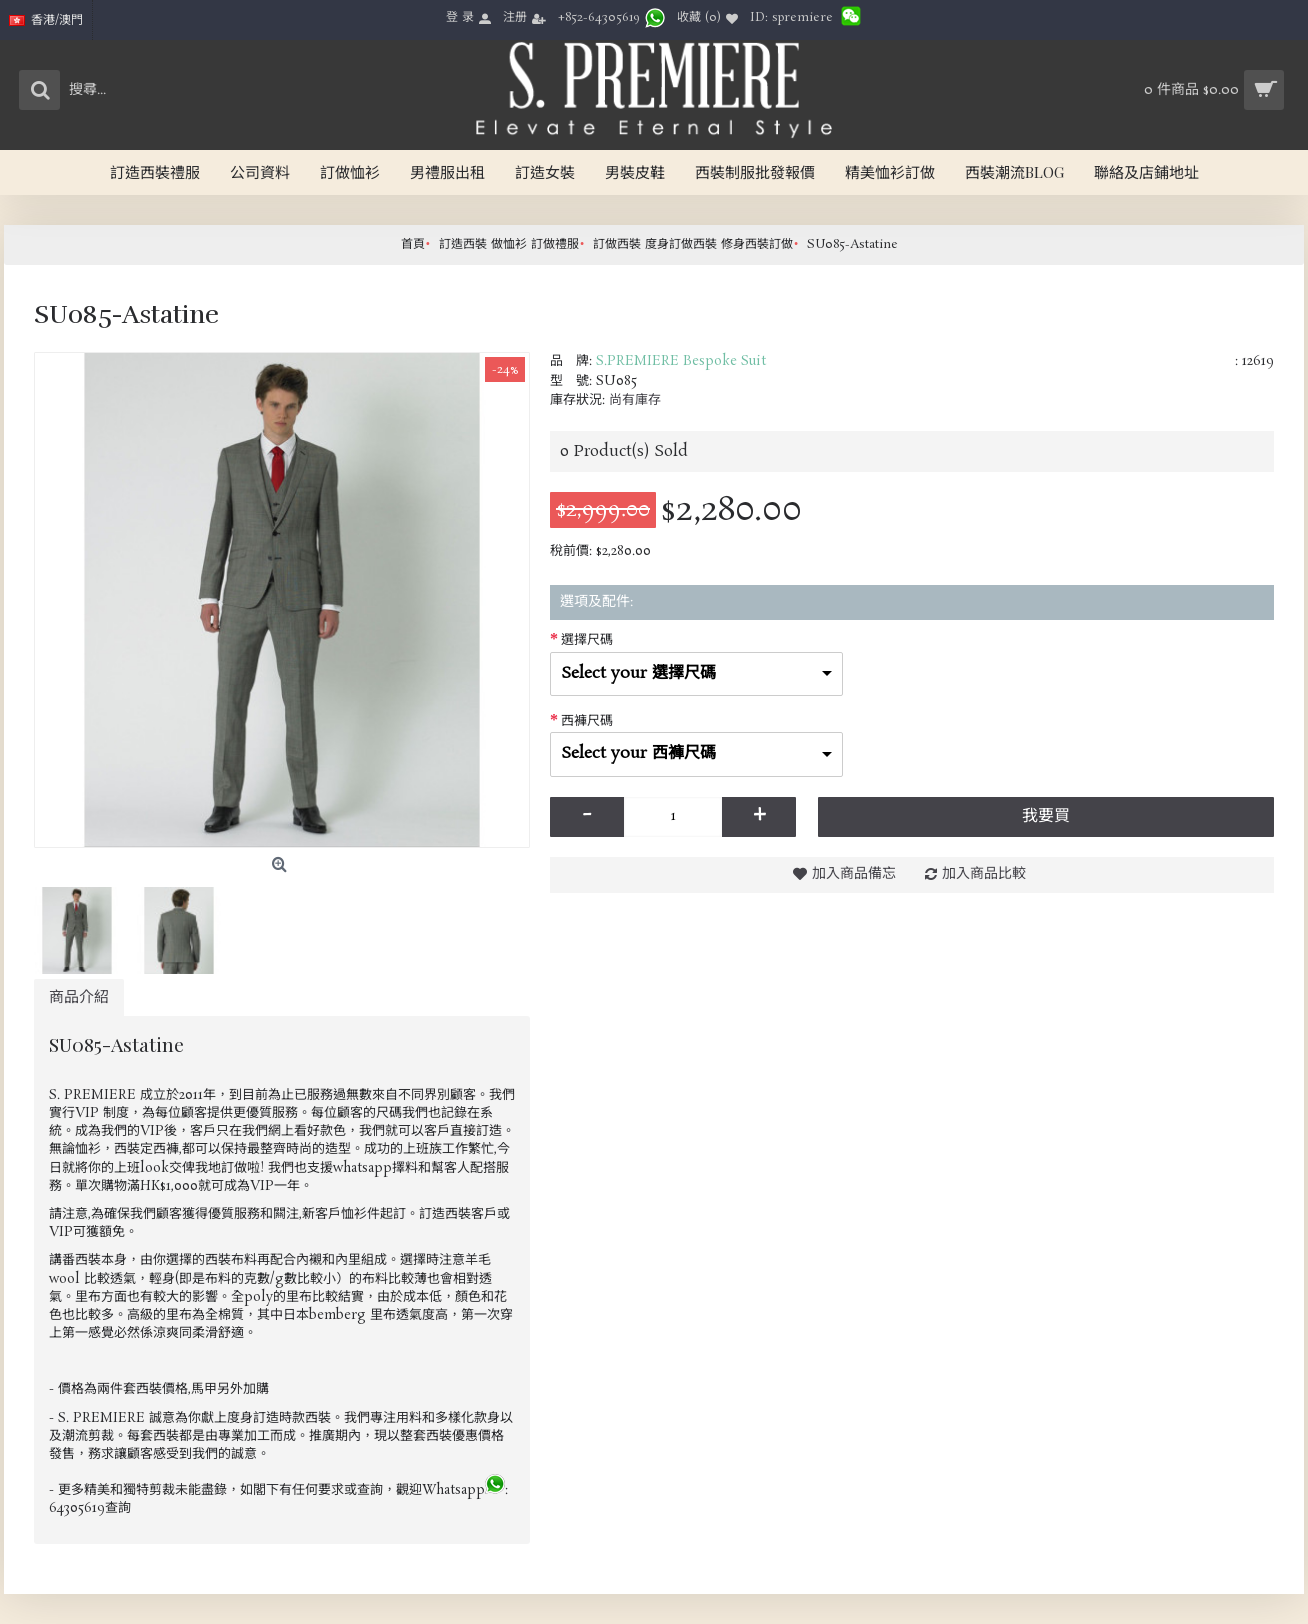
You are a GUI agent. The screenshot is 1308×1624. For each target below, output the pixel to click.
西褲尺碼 (587, 721)
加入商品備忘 (854, 874)
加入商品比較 (984, 874)
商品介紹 (79, 997)
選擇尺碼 (587, 640)
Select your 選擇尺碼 (638, 673)
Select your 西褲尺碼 (638, 753)
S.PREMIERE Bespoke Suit (681, 361)
